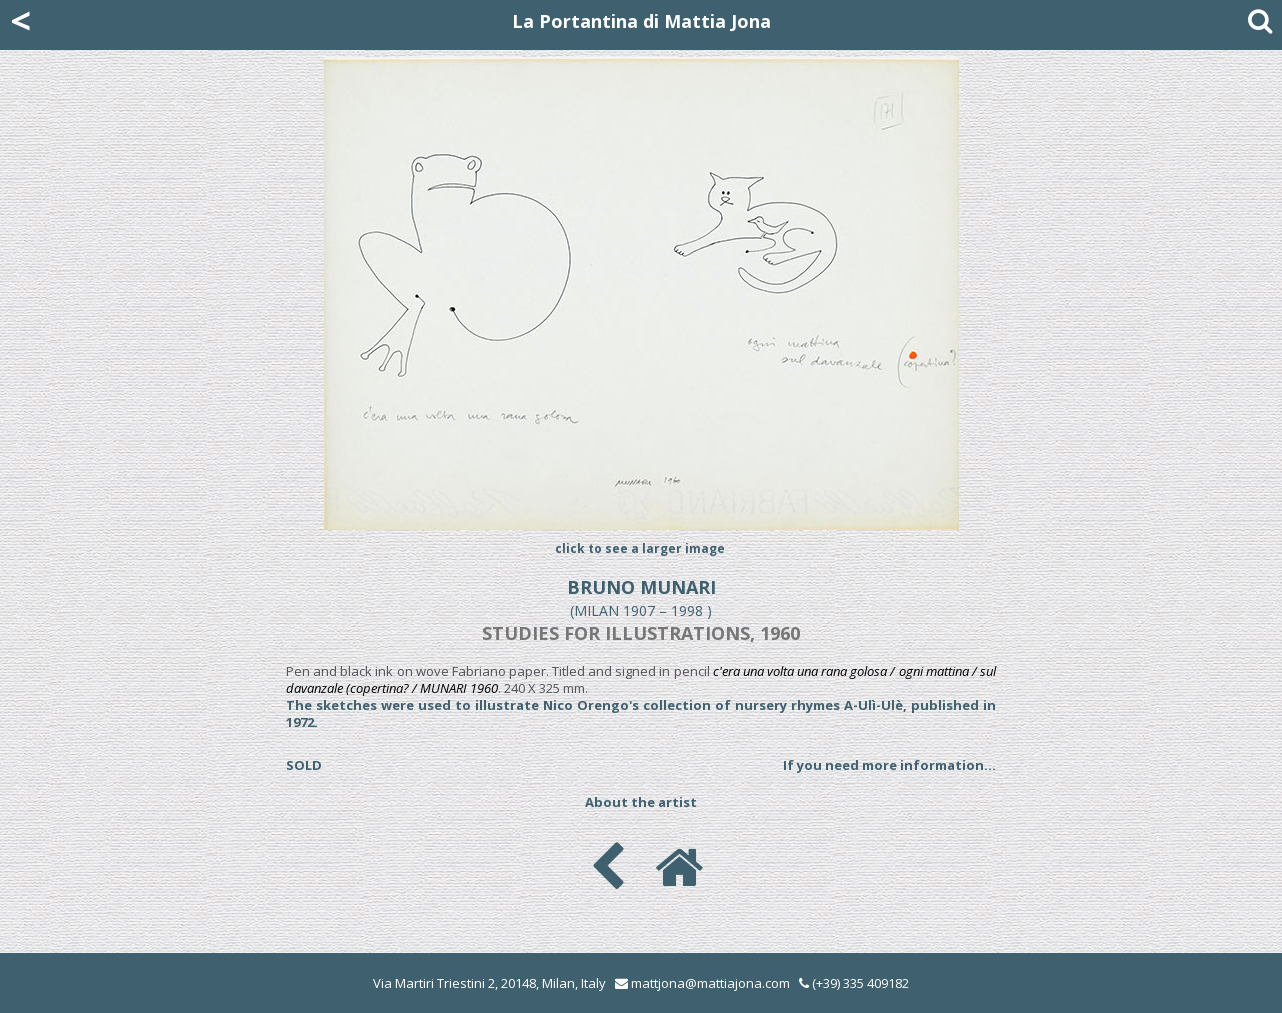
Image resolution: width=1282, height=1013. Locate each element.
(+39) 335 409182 (854, 983)
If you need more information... (889, 765)
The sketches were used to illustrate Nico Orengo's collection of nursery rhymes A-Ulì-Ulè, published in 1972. (641, 713)
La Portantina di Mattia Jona (641, 21)
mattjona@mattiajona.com (710, 983)
